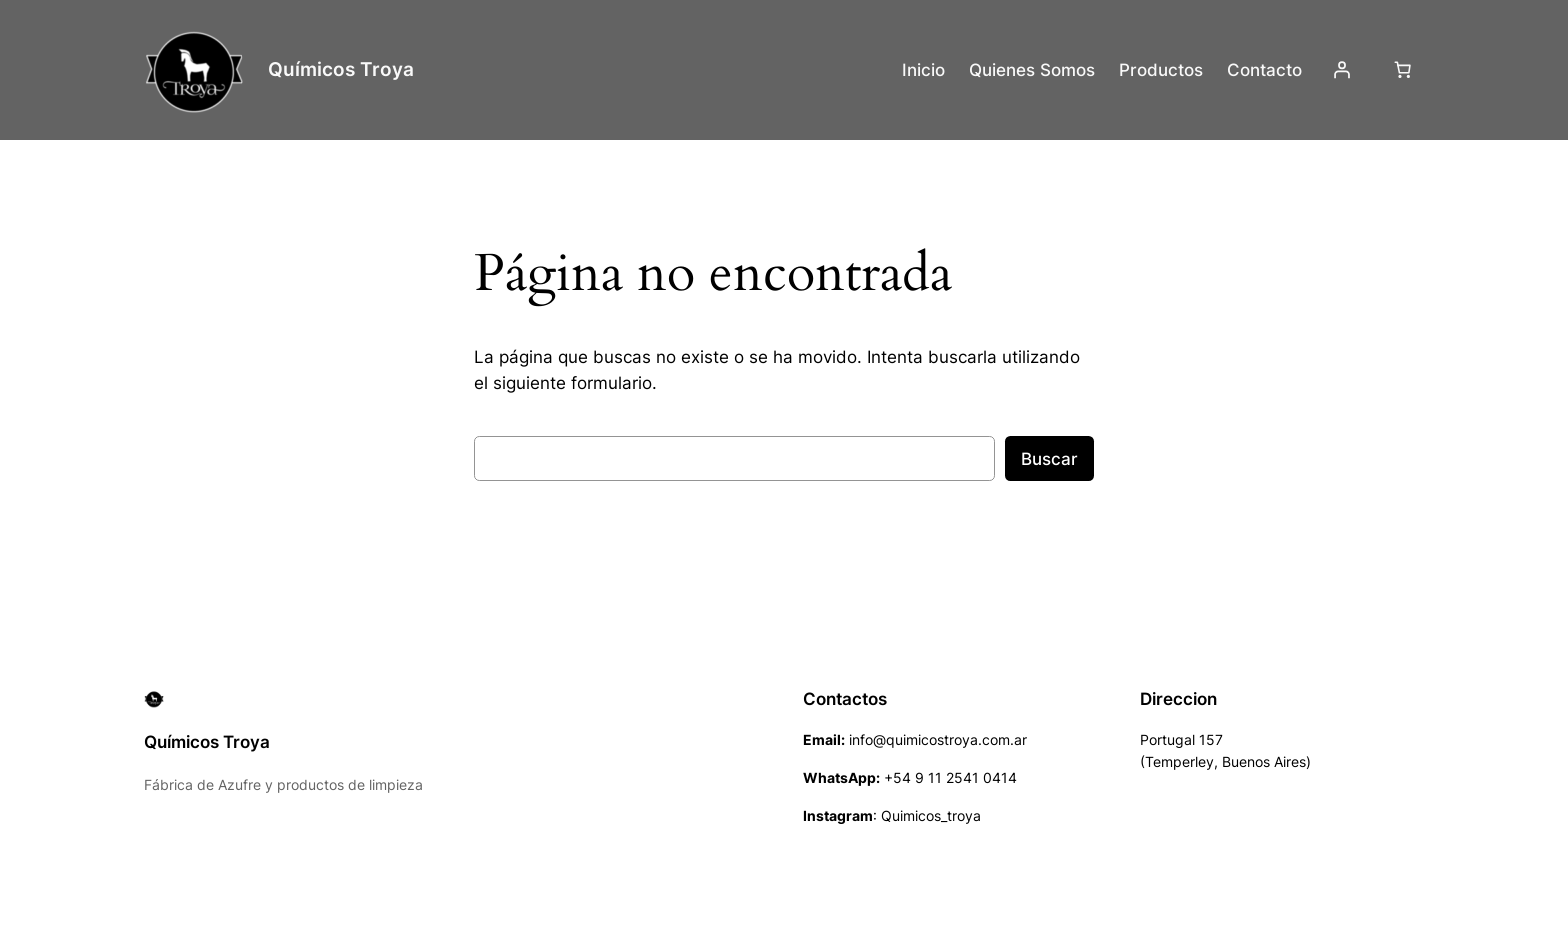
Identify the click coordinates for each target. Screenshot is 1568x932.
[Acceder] (1342, 70)
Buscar (1049, 459)
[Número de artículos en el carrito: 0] (1403, 70)
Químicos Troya (341, 69)
